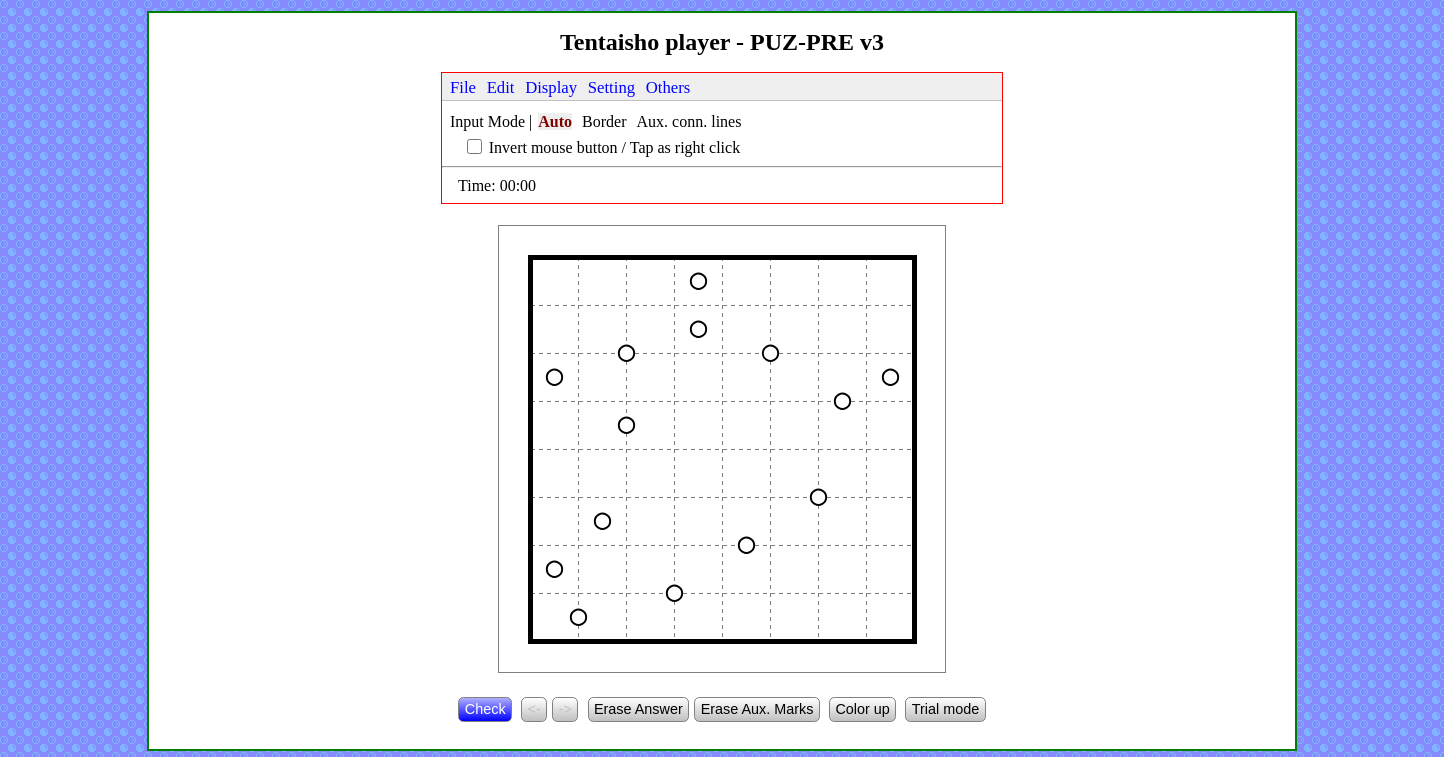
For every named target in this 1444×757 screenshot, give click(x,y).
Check (485, 709)
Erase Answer (638, 709)
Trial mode (945, 709)
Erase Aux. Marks (757, 709)
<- (534, 709)
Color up (862, 709)
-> (565, 709)
